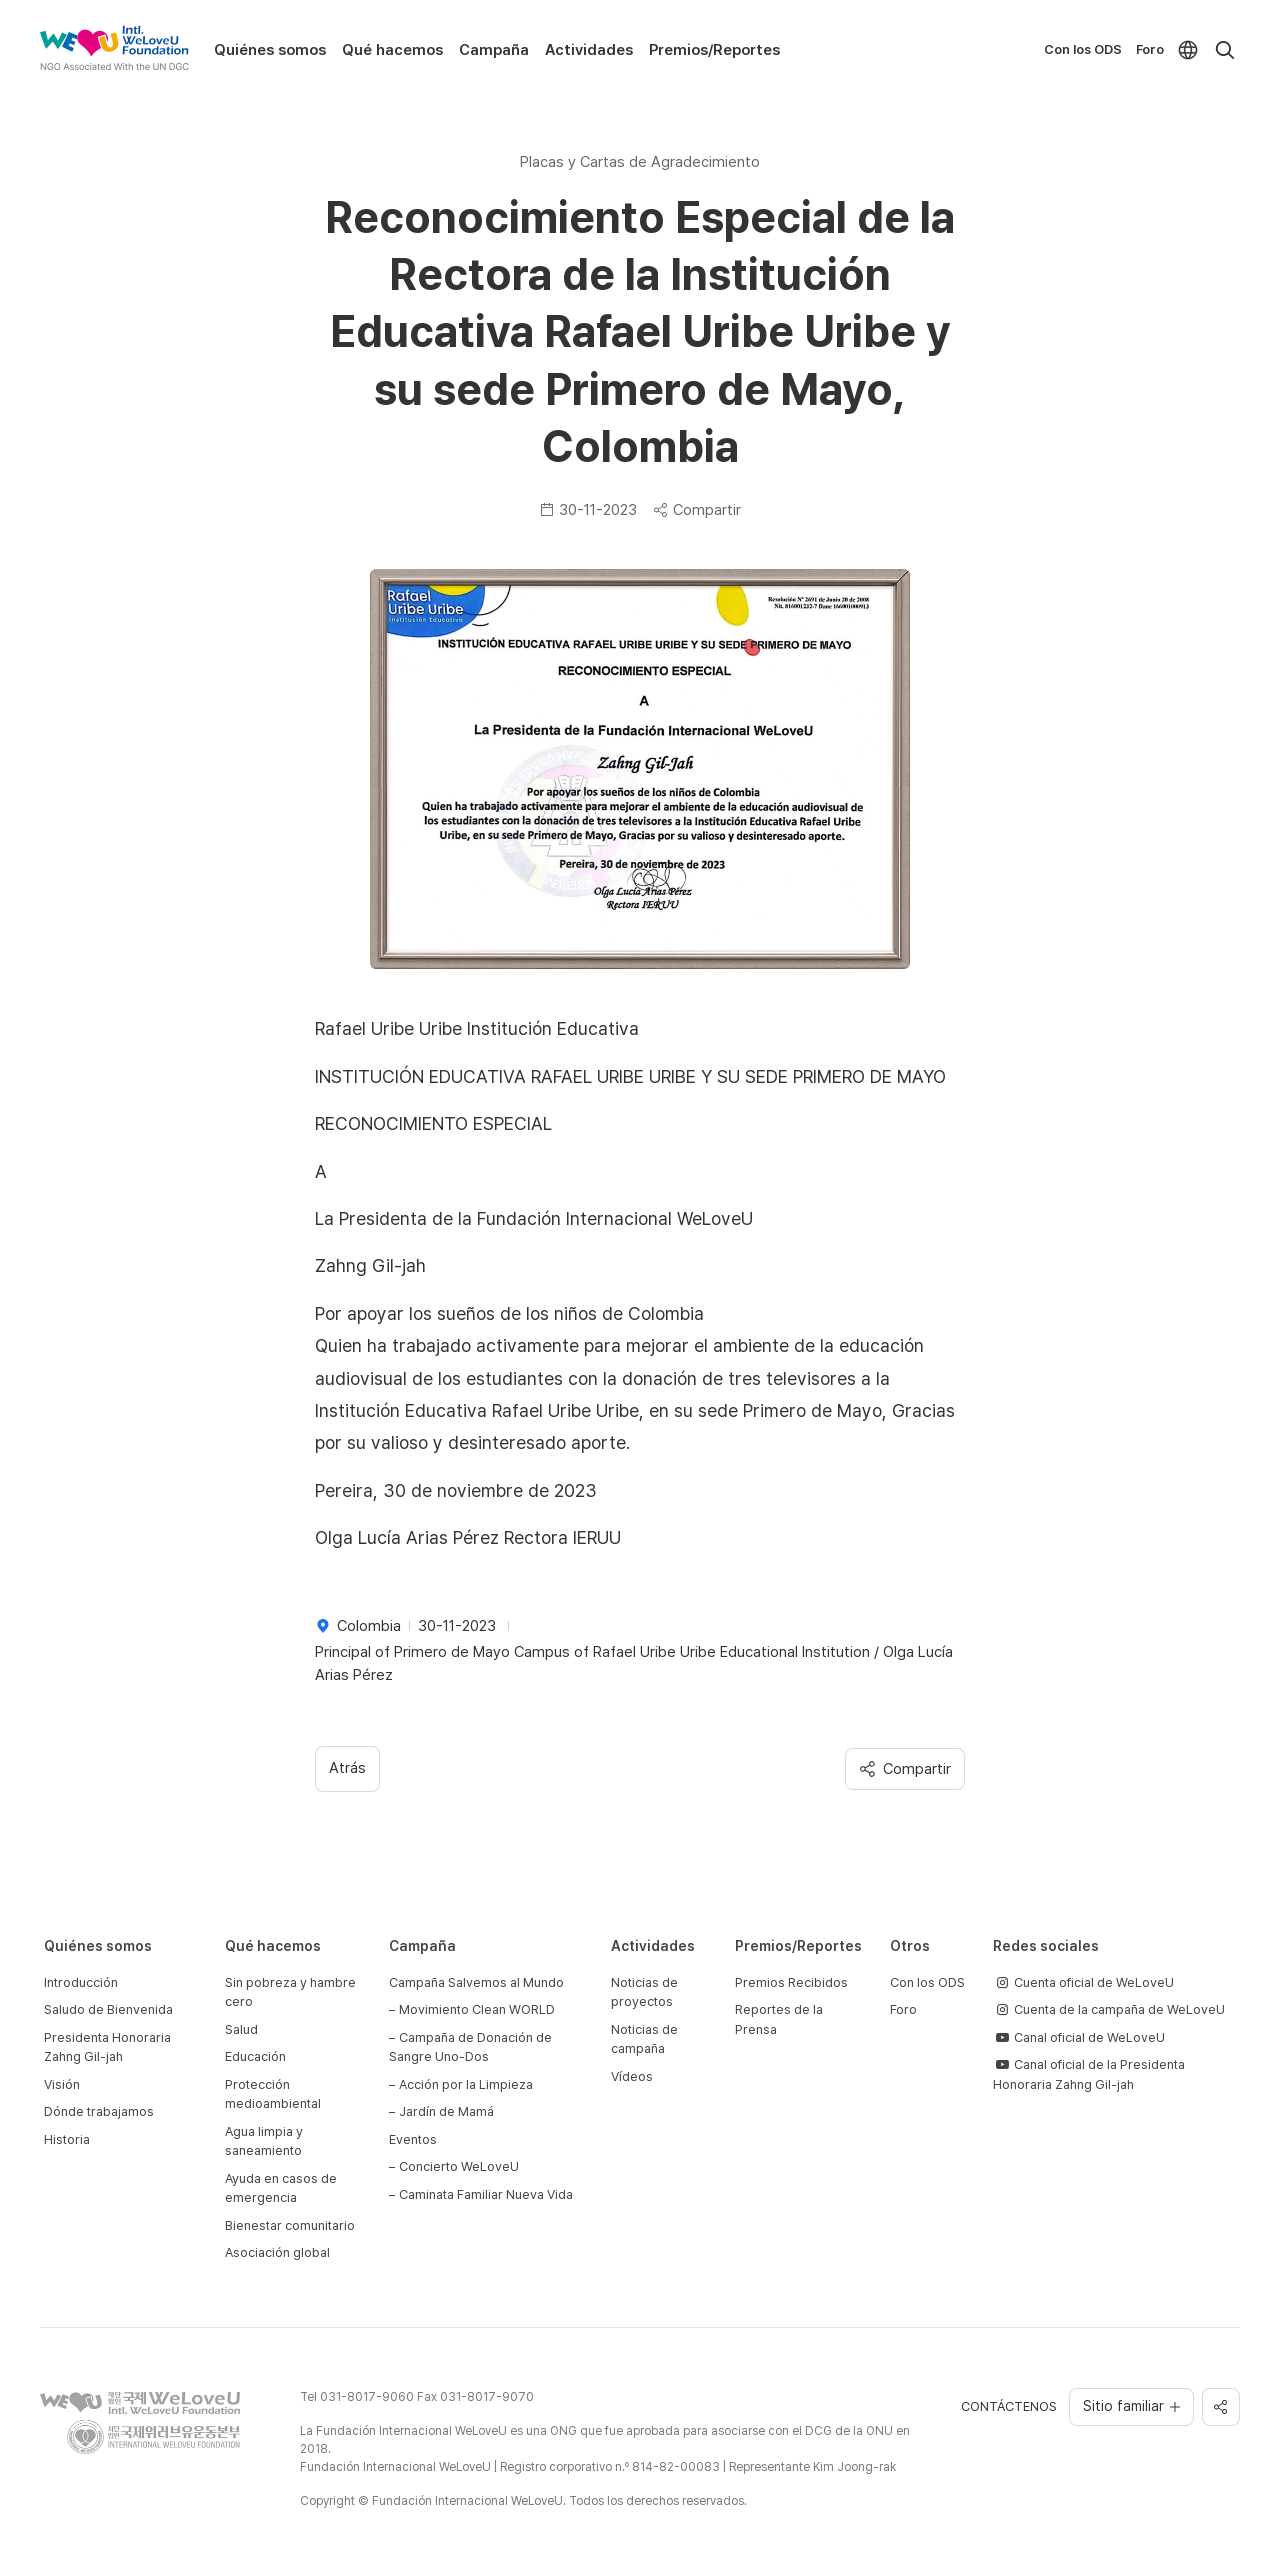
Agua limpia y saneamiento (264, 2141)
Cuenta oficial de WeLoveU (1083, 1982)
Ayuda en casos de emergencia (281, 2188)
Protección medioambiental (273, 2094)
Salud (241, 2029)
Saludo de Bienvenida (108, 2009)
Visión (62, 2084)
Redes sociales (1046, 1946)
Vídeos (632, 2076)
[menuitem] (1188, 50)
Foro (1150, 49)
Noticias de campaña (644, 2039)
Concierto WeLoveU (459, 2166)
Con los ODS (1083, 49)
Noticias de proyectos (644, 1992)
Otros (910, 1946)
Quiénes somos (270, 50)
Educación (255, 2056)
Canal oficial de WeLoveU (1079, 2037)
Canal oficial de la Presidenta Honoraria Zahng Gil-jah (1089, 2074)
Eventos (413, 2139)
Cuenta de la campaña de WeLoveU (1109, 2009)
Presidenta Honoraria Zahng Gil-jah (107, 2047)
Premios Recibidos (791, 1982)
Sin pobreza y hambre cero (290, 1992)
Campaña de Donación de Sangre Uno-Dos (470, 2047)
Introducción (81, 1982)
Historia (67, 2139)
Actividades (589, 50)
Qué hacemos (392, 50)
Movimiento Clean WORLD (477, 2009)
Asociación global (277, 2252)
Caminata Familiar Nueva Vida (486, 2194)
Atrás (347, 1768)
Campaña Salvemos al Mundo (476, 1982)
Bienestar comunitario (290, 2225)
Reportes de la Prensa (779, 2019)
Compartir (697, 510)
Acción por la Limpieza (466, 2084)
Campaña (494, 50)
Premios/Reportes (714, 50)
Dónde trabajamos (99, 2111)
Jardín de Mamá (446, 2111)
